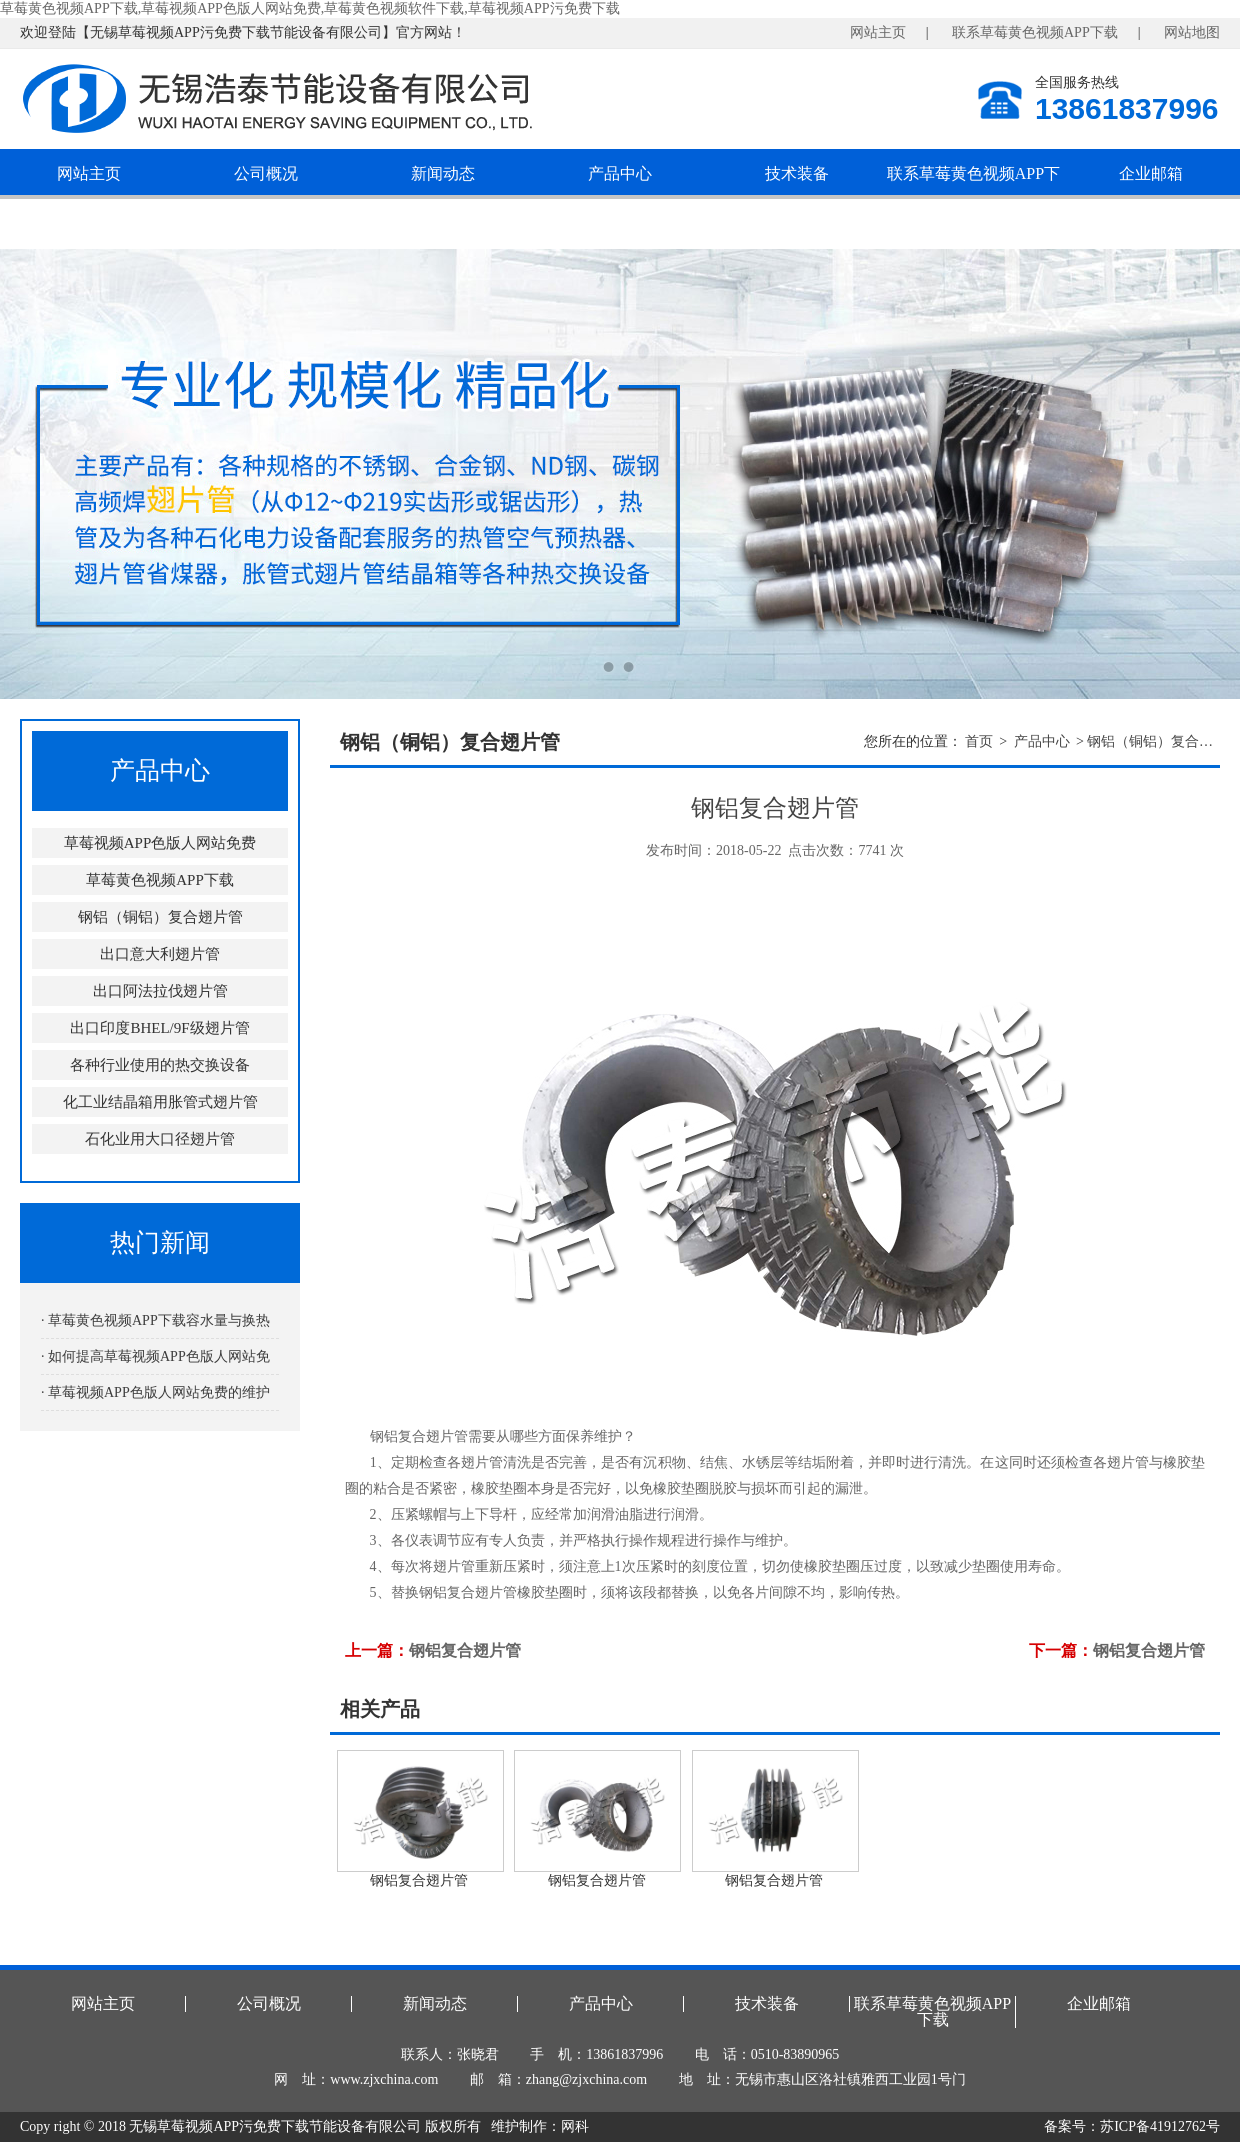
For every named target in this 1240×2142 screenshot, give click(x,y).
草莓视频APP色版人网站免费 (160, 843)
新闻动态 (443, 173)
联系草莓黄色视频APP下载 (1035, 32)
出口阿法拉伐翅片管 (160, 991)
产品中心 (620, 173)
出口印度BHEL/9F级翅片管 (159, 1028)
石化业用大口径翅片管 (160, 1139)
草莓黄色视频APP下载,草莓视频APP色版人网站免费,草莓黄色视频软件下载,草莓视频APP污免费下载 (310, 8)
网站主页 (878, 32)
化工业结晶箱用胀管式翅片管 (160, 1102)
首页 (979, 741)
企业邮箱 (1151, 173)
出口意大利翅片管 (160, 954)
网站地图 (1192, 32)
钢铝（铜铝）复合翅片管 (160, 917)
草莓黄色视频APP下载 (160, 880)
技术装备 (797, 173)
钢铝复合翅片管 (465, 1650)
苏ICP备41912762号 (1160, 2126)
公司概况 (266, 173)
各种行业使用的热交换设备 (160, 1065)
